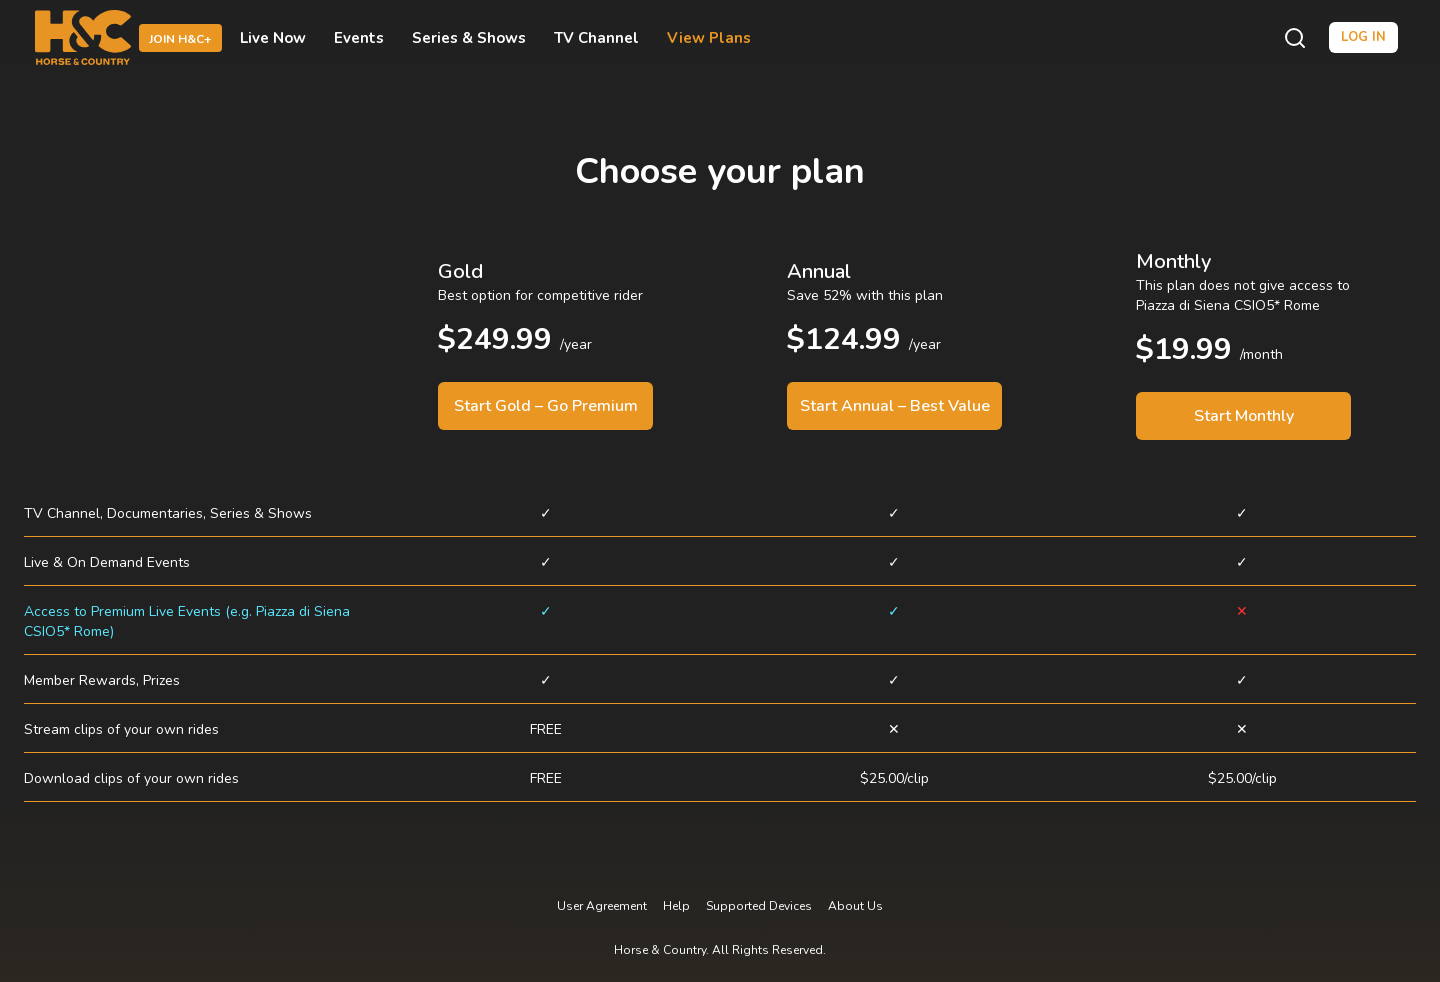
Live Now (273, 38)
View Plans (709, 38)
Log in (1363, 37)
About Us (855, 906)
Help (676, 906)
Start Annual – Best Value (895, 406)
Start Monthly (1244, 416)
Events (359, 38)
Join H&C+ (180, 39)
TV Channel (596, 38)
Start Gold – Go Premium (546, 406)
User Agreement (602, 906)
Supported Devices (759, 906)
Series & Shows (469, 38)
